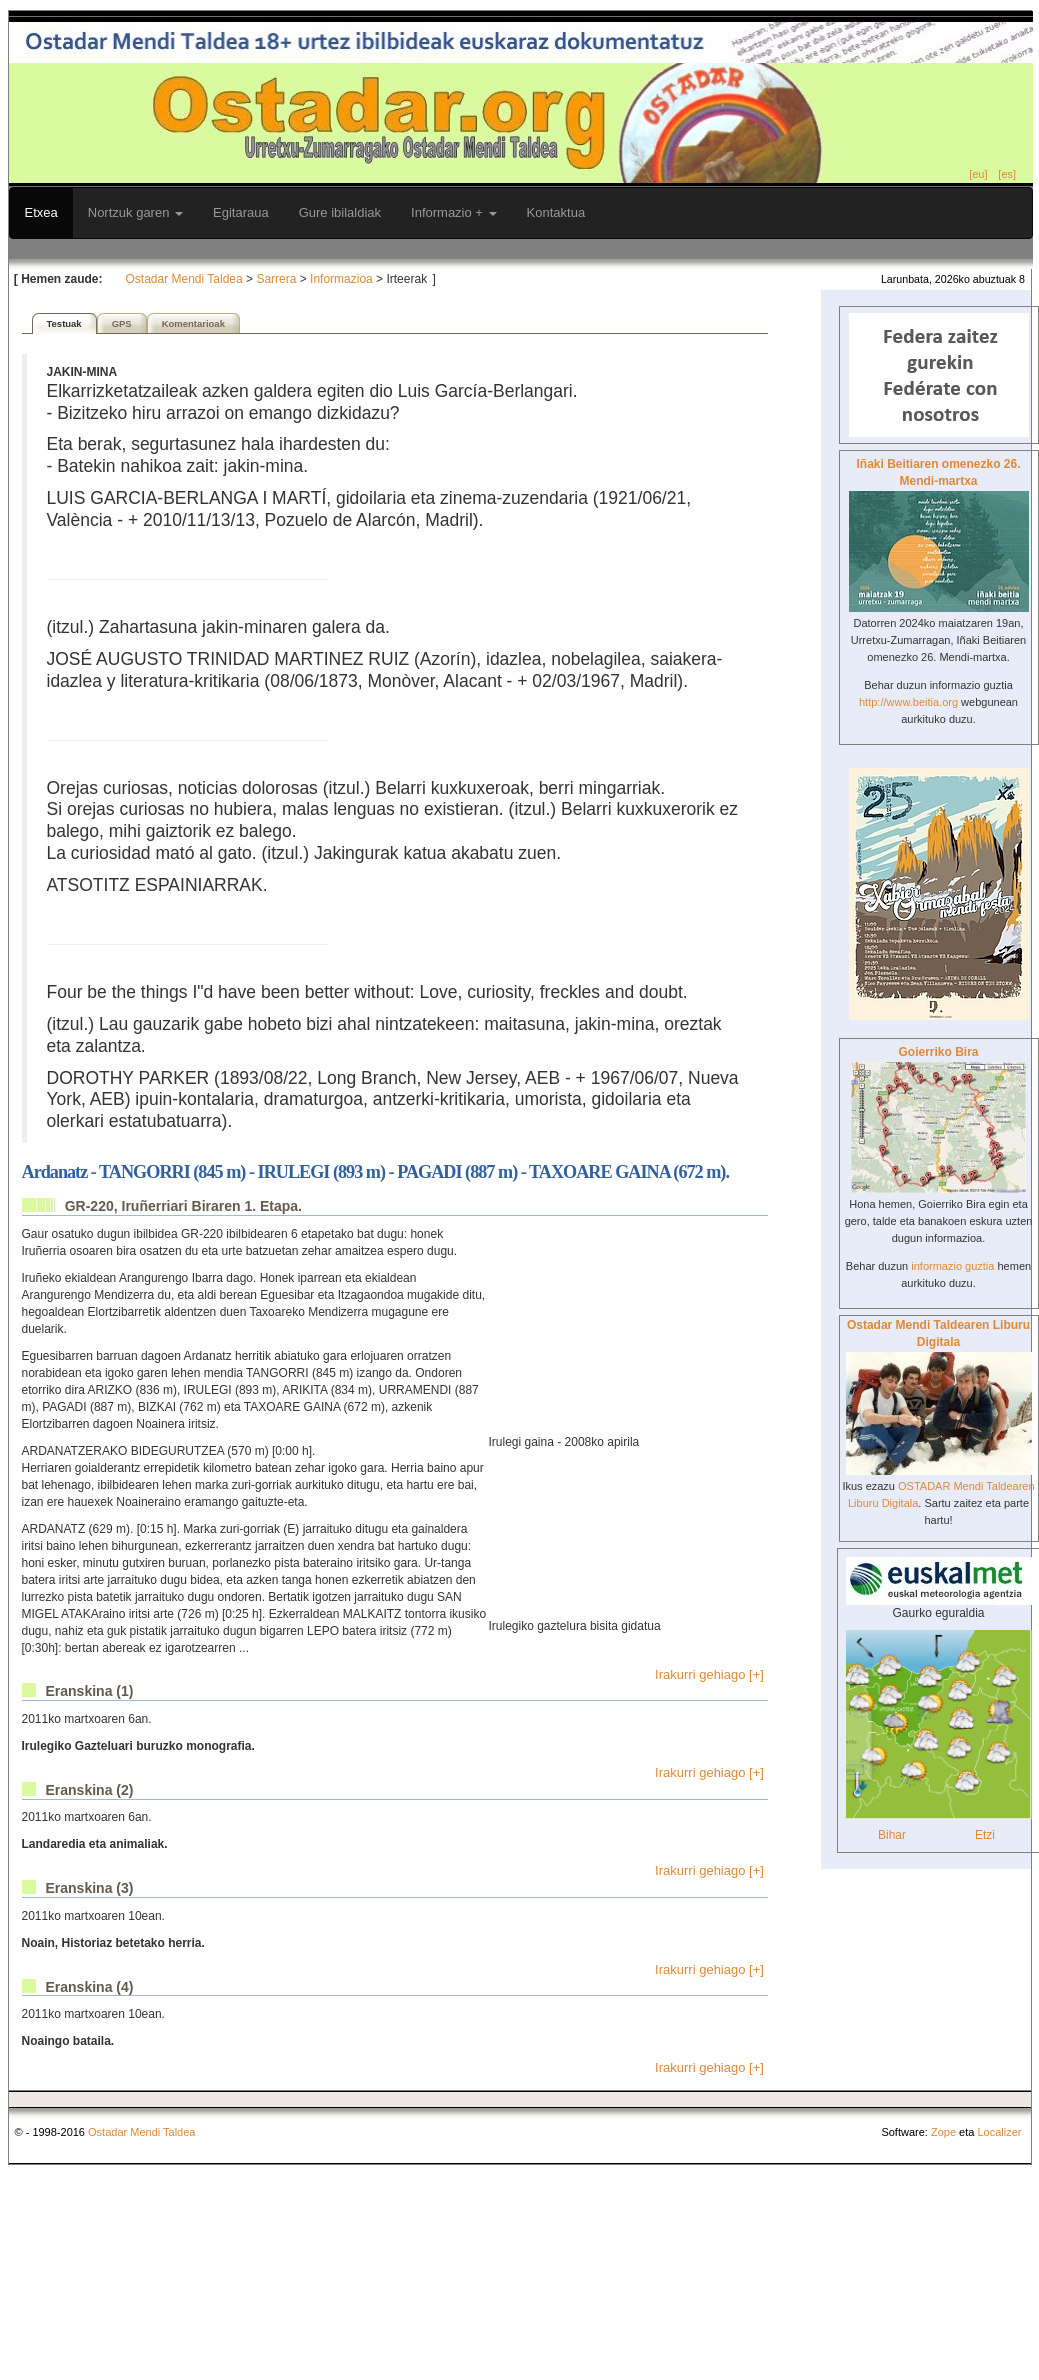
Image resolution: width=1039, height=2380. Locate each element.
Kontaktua (556, 212)
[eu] (978, 174)
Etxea (41, 212)
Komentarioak (193, 323)
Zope (943, 2132)
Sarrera (276, 279)
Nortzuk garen (135, 212)
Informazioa (341, 279)
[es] (1007, 174)
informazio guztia (952, 1266)
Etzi (985, 1835)
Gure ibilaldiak (340, 212)
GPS (122, 323)
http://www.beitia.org (908, 702)
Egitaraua (241, 212)
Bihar (892, 1835)
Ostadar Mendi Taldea (184, 279)
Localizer (999, 2132)
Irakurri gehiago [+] (709, 1674)
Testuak (64, 323)
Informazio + (454, 212)
